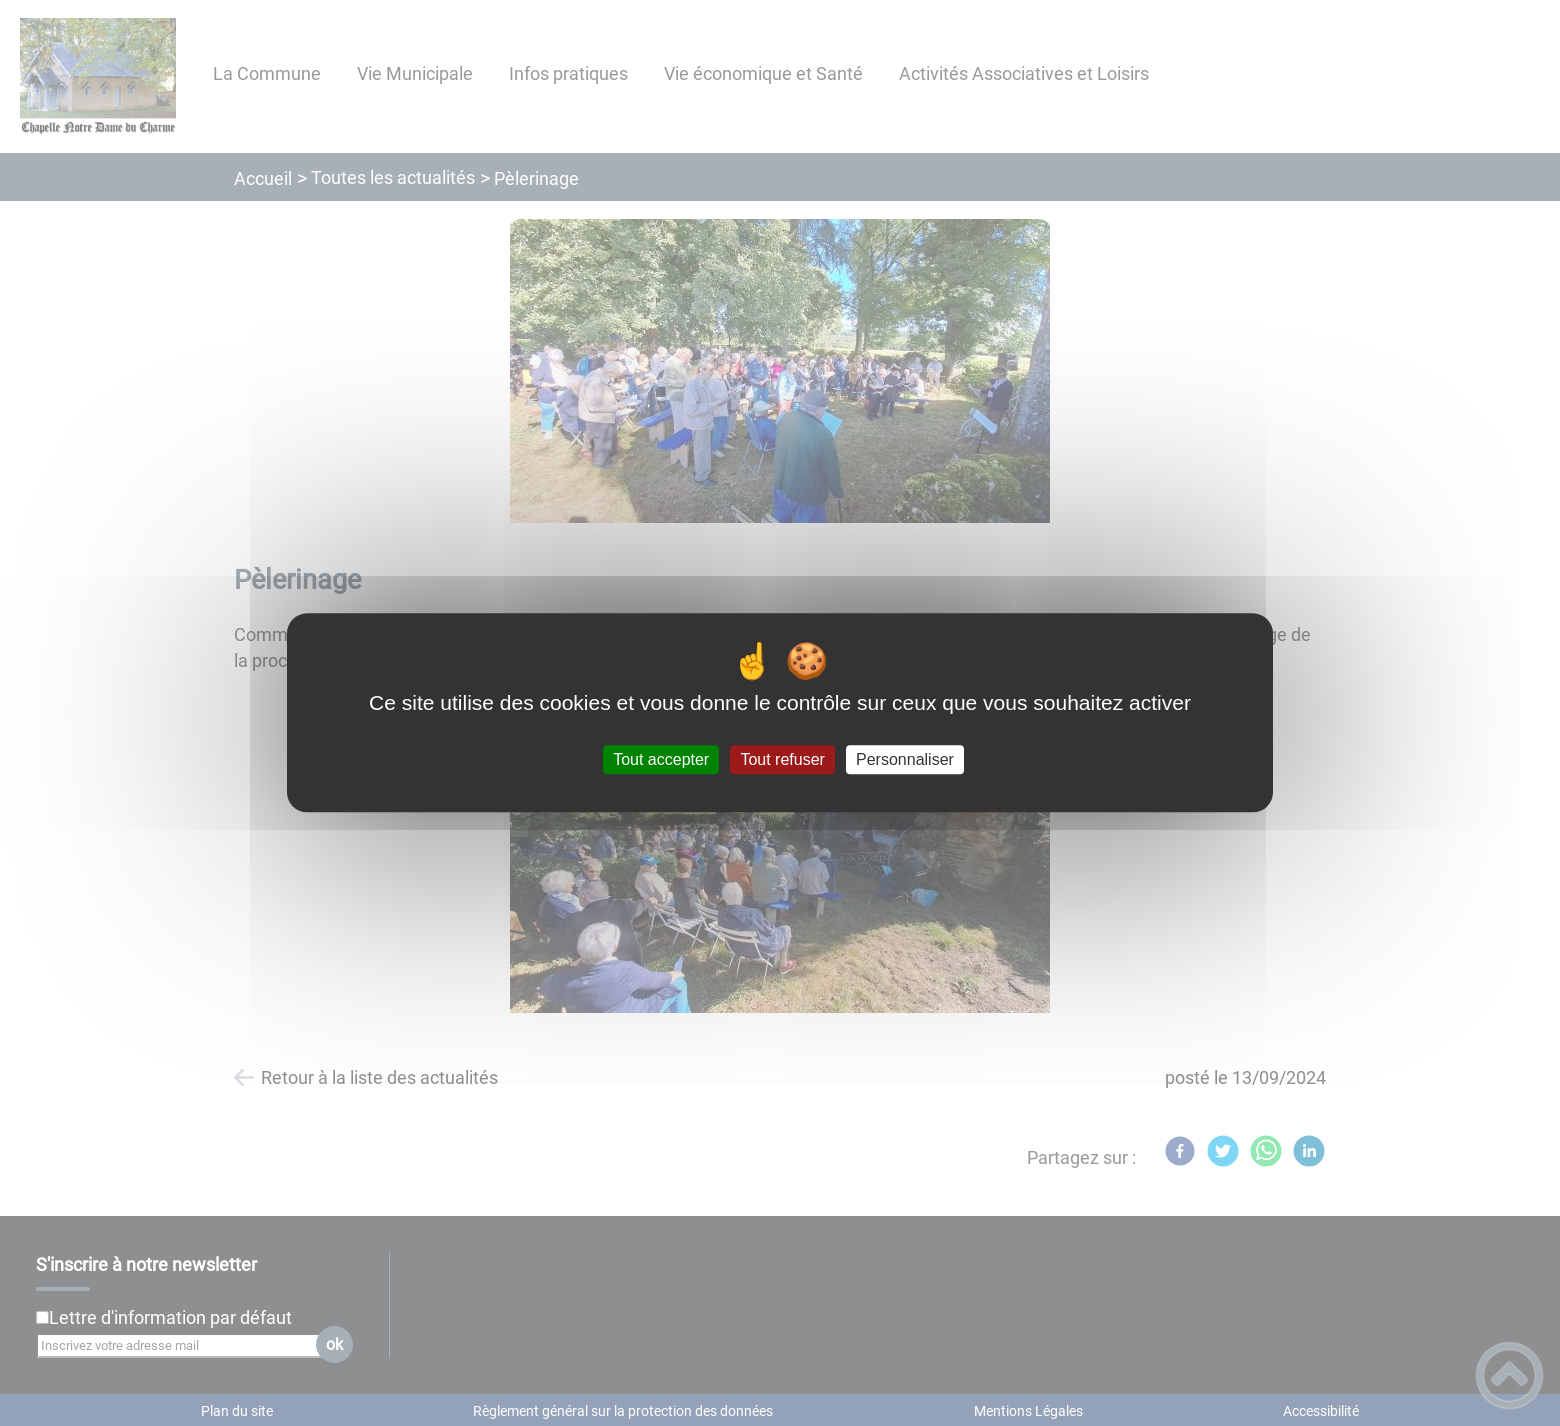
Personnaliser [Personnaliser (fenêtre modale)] (905, 759)
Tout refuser (782, 759)
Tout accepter (661, 759)
